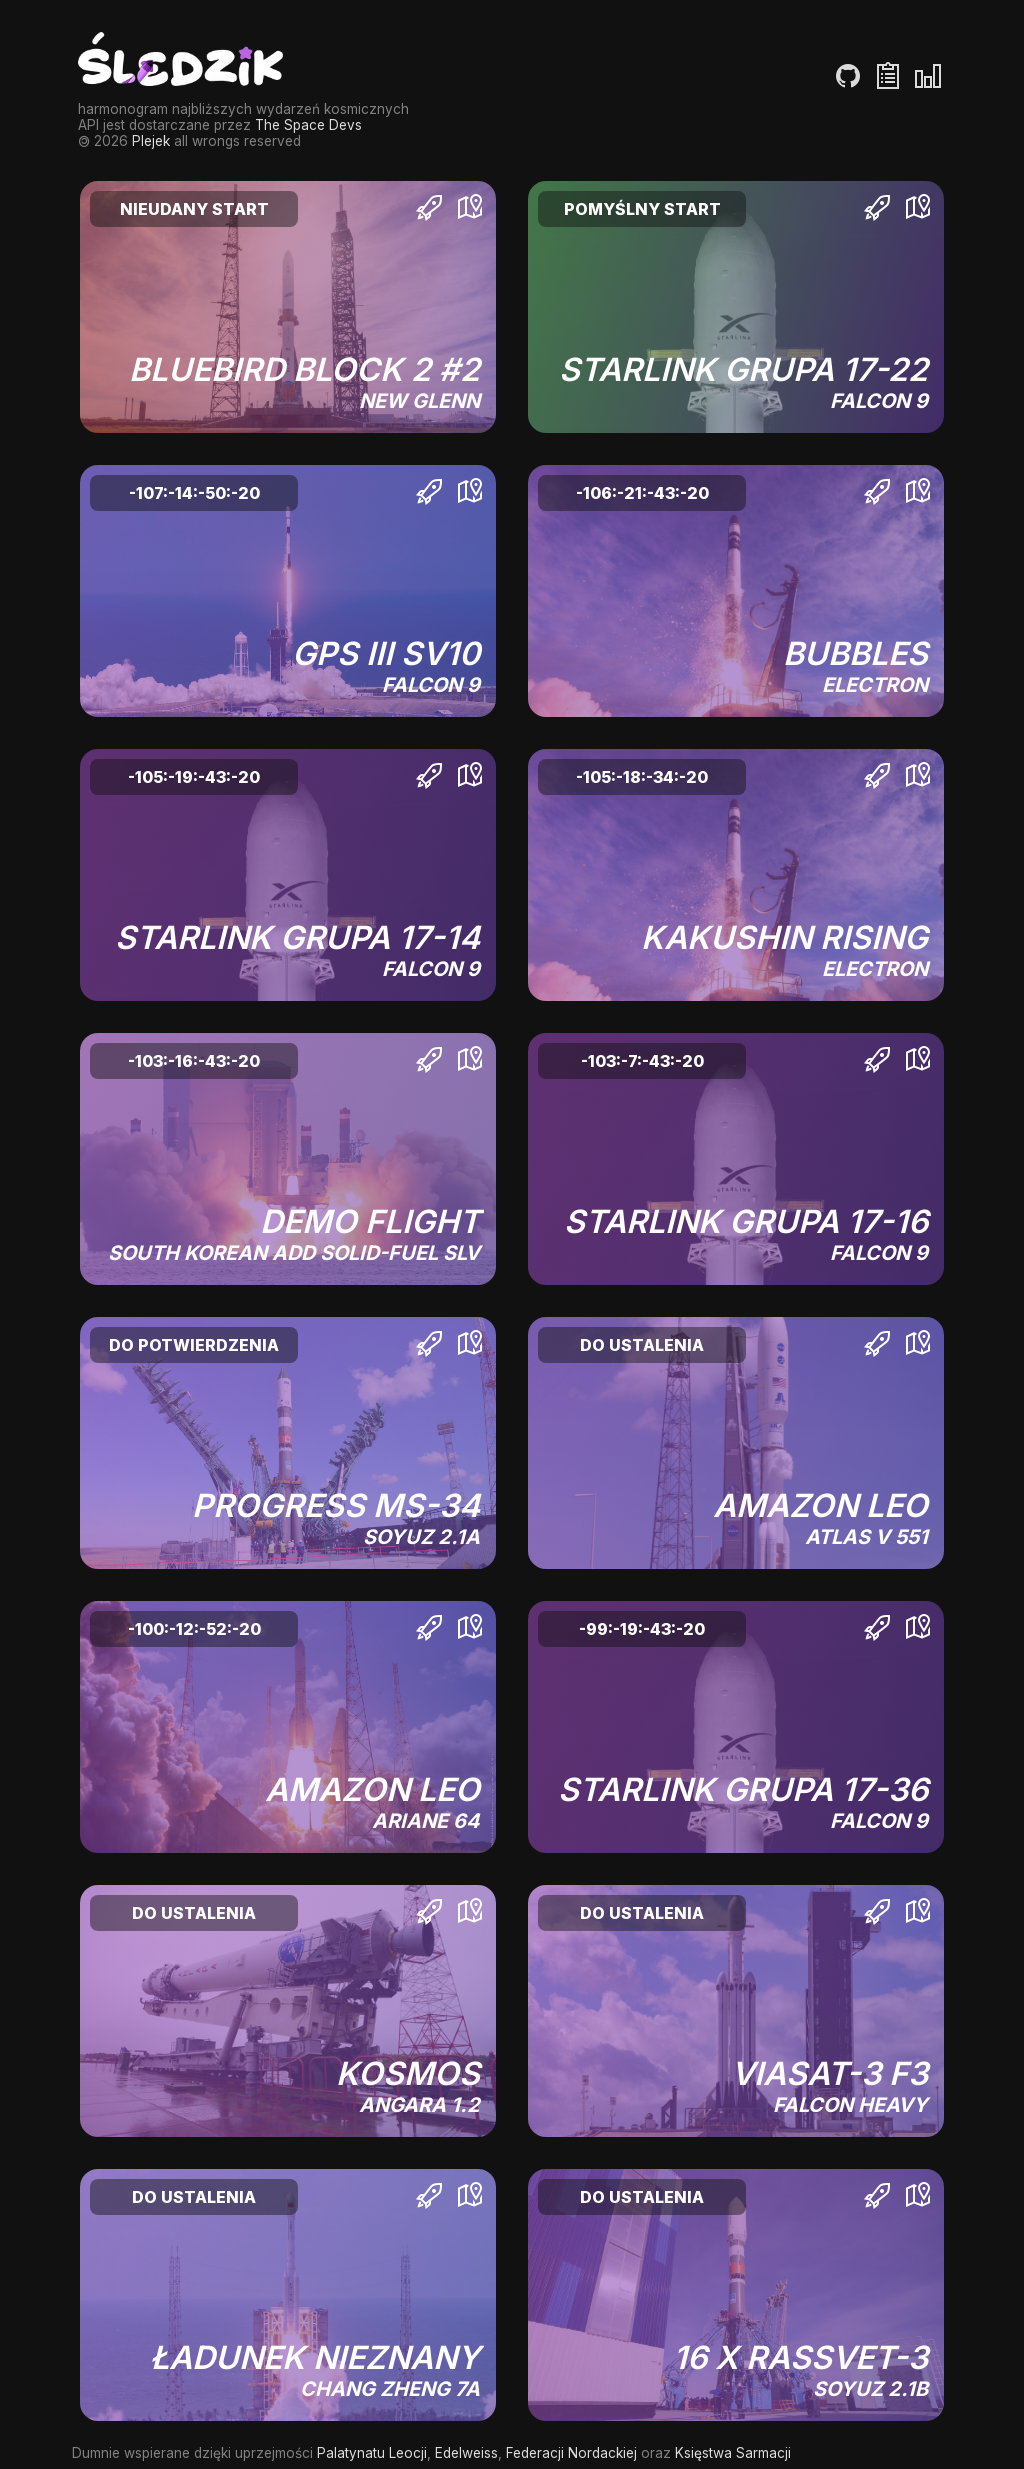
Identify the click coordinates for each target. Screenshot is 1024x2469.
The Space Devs (308, 125)
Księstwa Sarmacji (733, 2453)
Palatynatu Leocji (372, 2453)
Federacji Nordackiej (571, 2453)
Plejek (151, 141)
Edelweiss (466, 2453)
